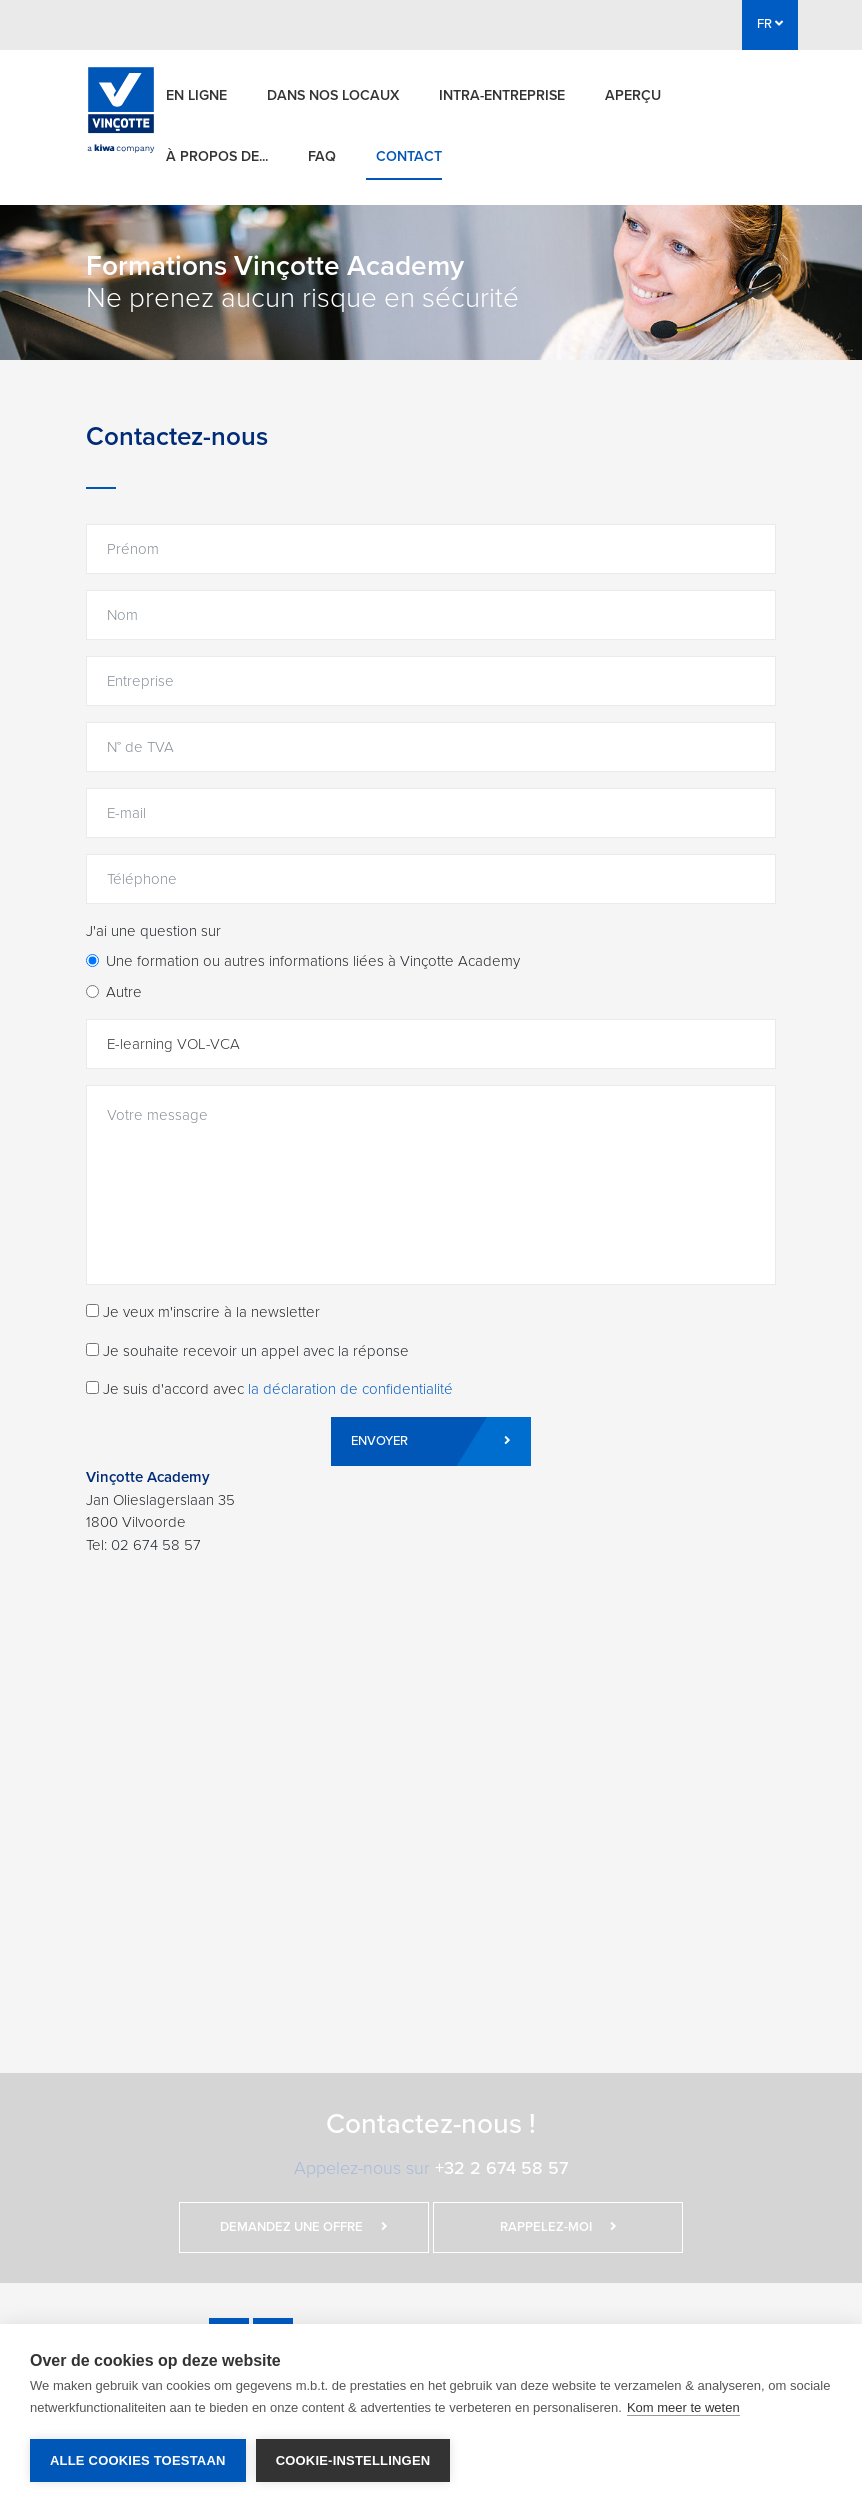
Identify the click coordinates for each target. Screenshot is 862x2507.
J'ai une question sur (153, 931)
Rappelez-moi (558, 2227)
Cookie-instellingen (353, 2460)
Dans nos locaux (333, 95)
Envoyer (431, 1441)
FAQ (322, 156)
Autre (124, 992)
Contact (409, 156)
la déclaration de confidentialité (350, 1389)
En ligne (196, 95)
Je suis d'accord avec (269, 1389)
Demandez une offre (304, 2227)
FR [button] (770, 24)
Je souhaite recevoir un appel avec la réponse (247, 1351)
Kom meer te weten (683, 2407)
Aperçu (633, 95)
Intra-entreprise (502, 95)
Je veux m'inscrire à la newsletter (203, 1312)
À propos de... (217, 156)
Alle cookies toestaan (138, 2460)
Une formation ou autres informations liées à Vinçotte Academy (313, 961)
